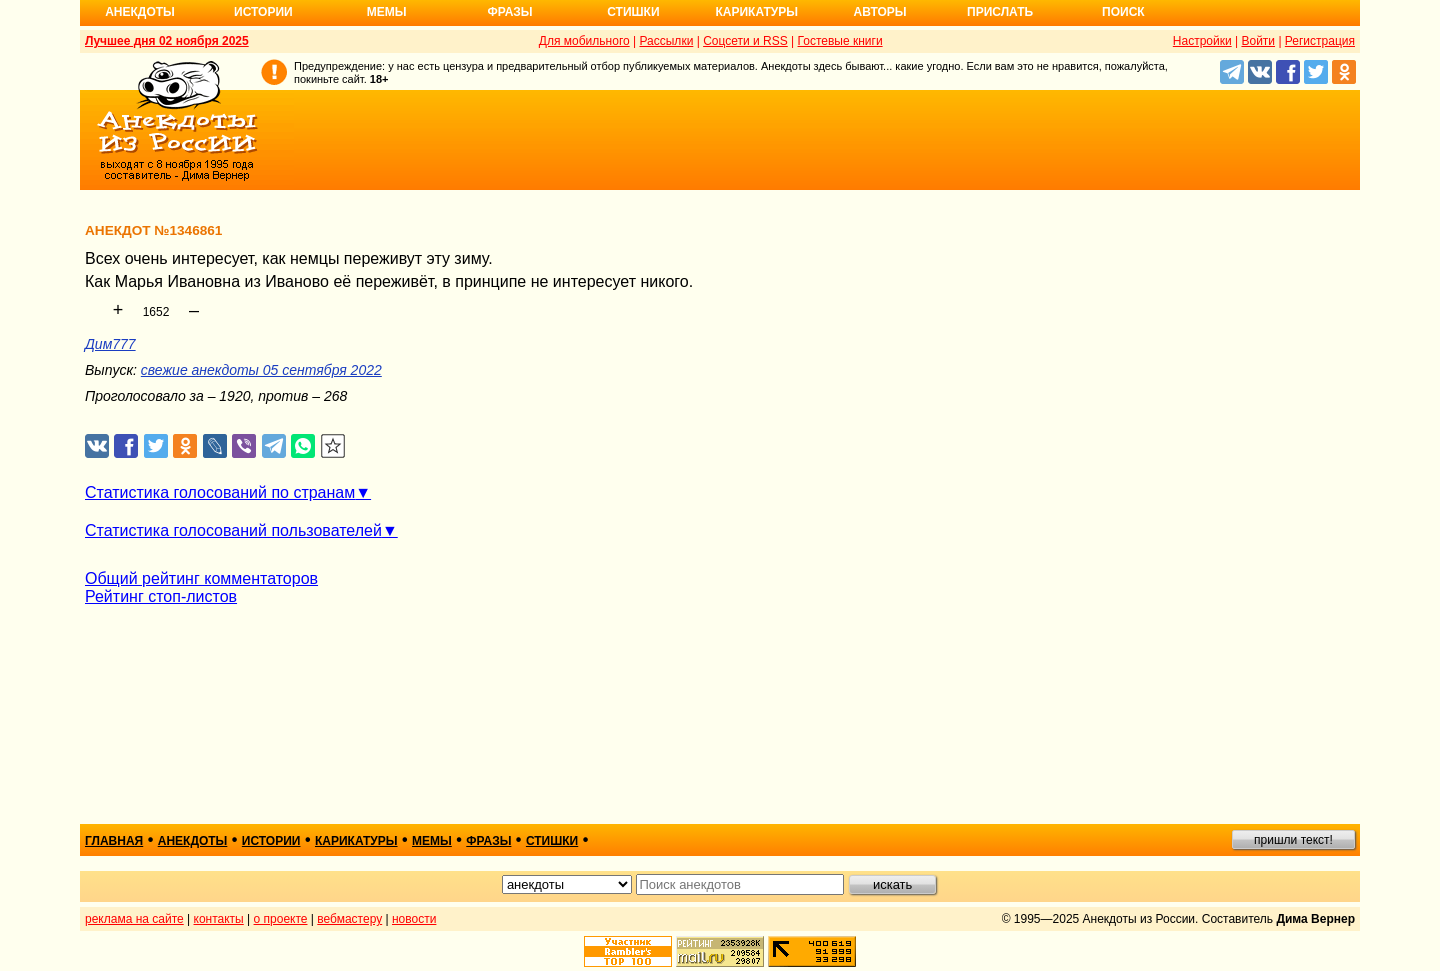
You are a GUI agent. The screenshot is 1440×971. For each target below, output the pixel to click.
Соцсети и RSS (745, 41)
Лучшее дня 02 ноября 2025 (167, 41)
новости (414, 919)
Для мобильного (584, 41)
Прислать (1000, 12)
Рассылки (666, 41)
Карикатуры (756, 12)
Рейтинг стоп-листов (161, 596)
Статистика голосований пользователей (233, 530)
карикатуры (356, 841)
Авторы (880, 12)
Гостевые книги (840, 41)
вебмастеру (349, 919)
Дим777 (110, 344)
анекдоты (193, 841)
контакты (219, 919)
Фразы (509, 12)
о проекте (281, 919)
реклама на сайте (134, 919)
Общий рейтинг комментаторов (201, 578)
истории (271, 841)
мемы (432, 841)
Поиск (1123, 12)
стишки (552, 841)
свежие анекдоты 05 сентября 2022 (261, 370)
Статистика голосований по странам (220, 492)
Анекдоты (140, 12)
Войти (1258, 41)
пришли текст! (1293, 840)
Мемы (387, 12)
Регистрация (1320, 41)
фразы (488, 841)
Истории (263, 12)
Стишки (633, 12)
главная (114, 841)
